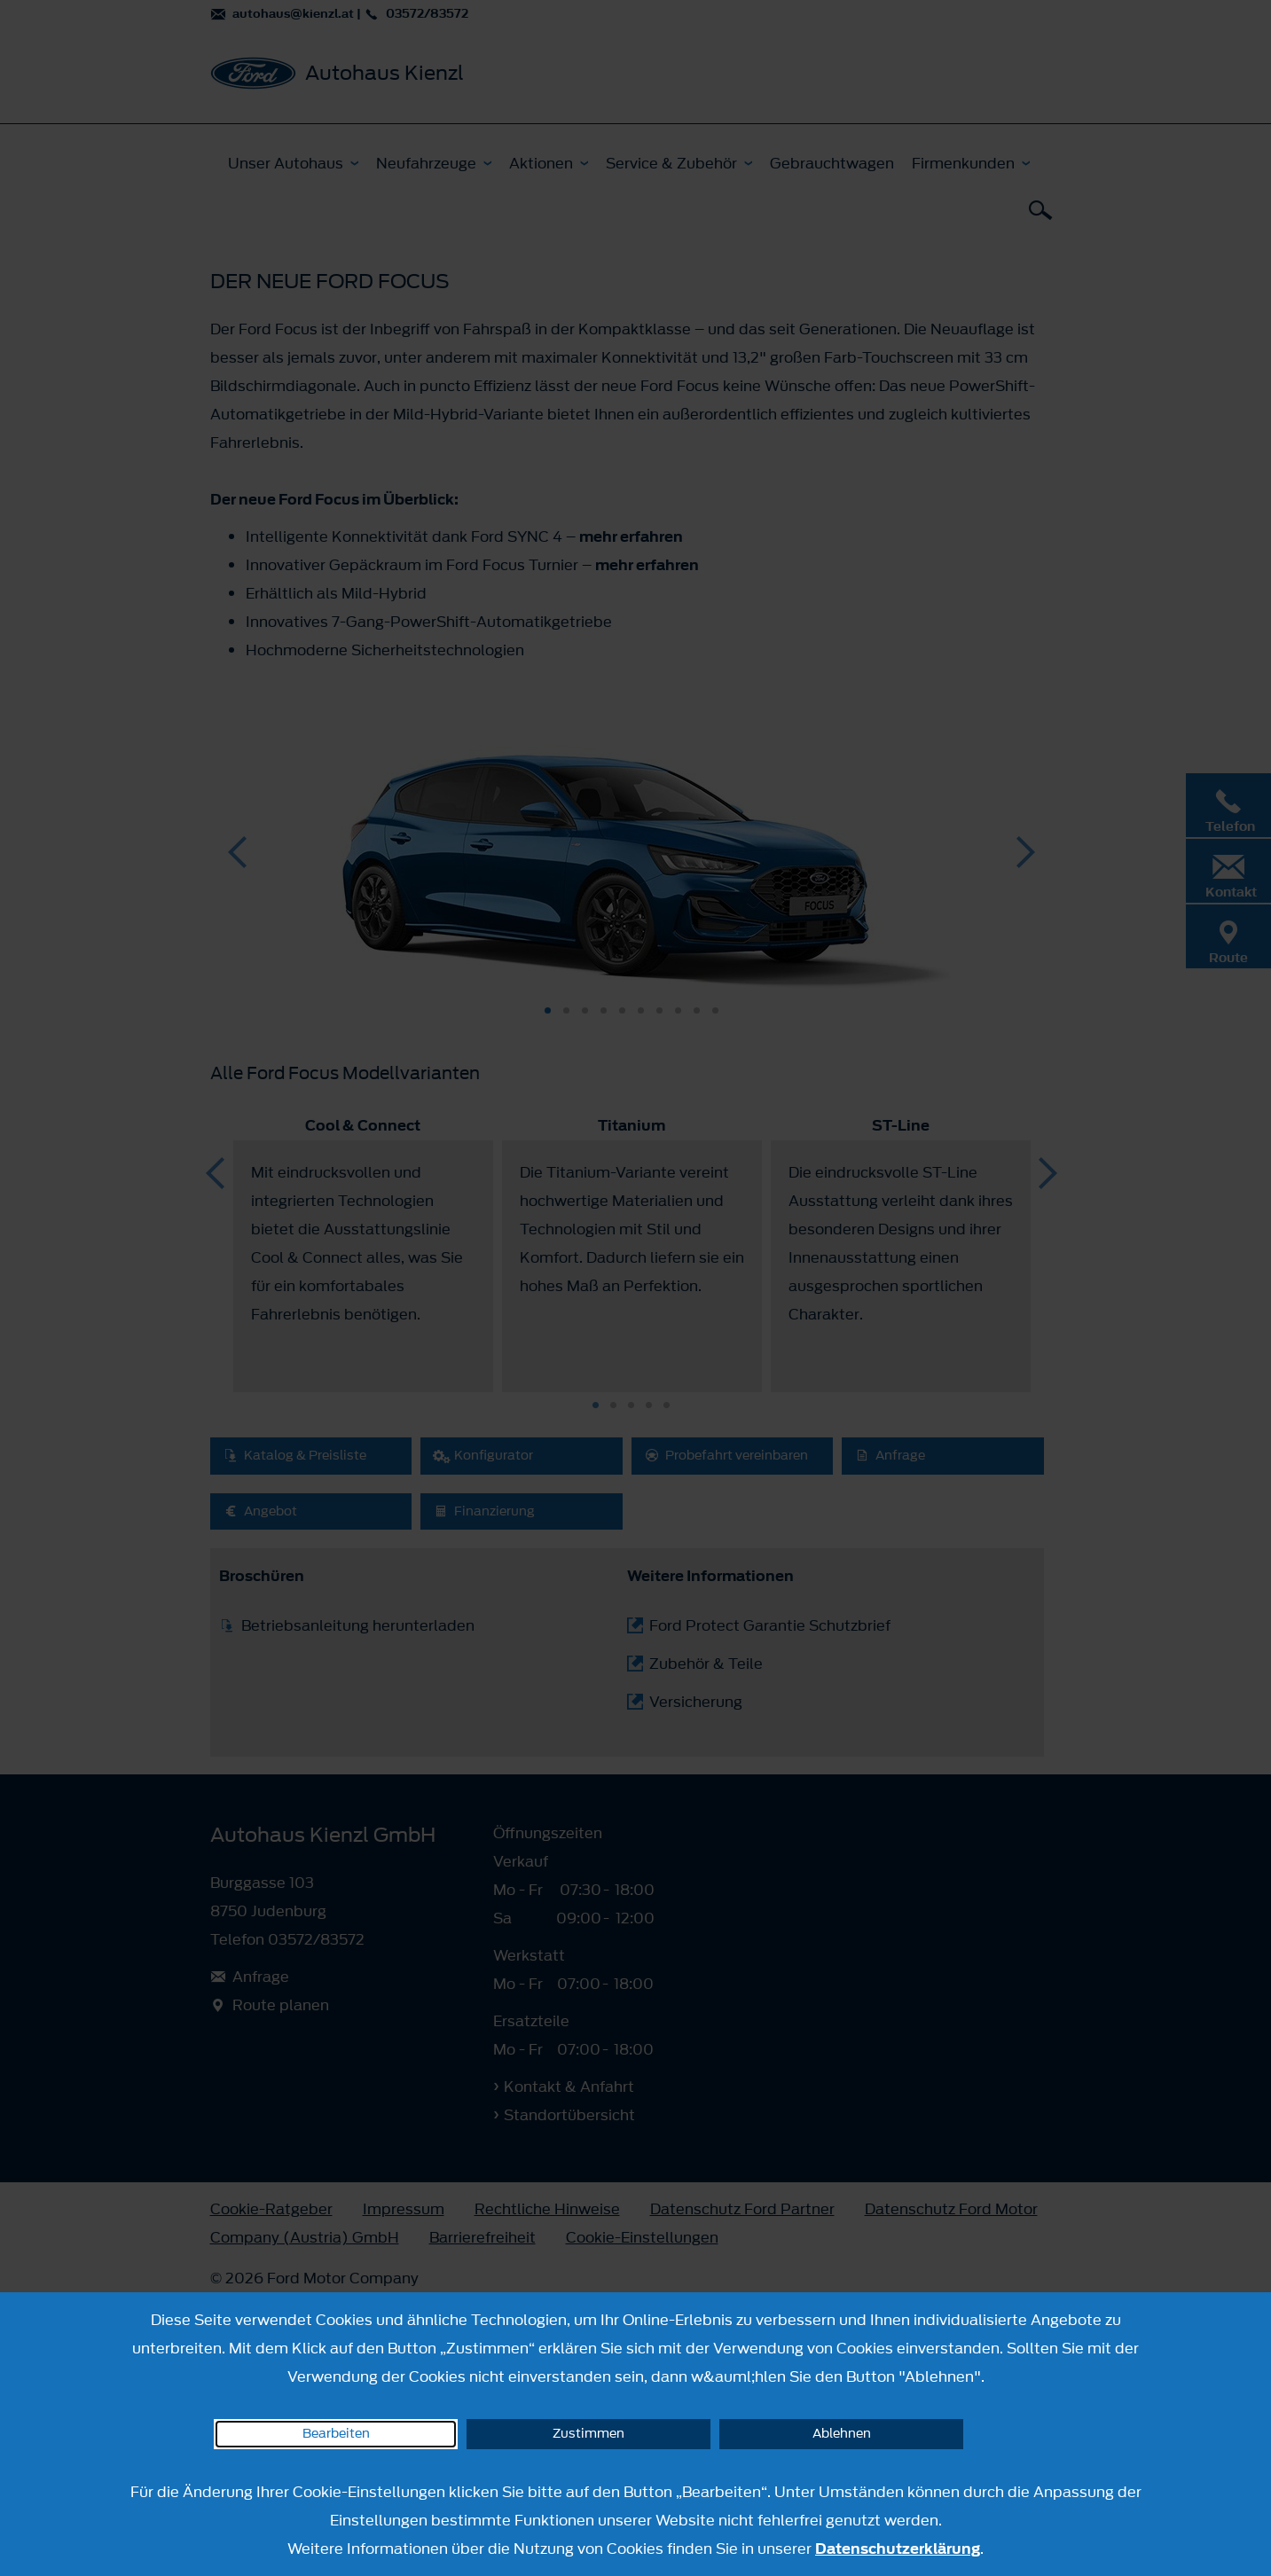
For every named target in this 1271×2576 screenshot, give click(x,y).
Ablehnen (841, 2433)
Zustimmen (588, 2433)
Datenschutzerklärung (897, 2548)
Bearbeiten (336, 2433)
